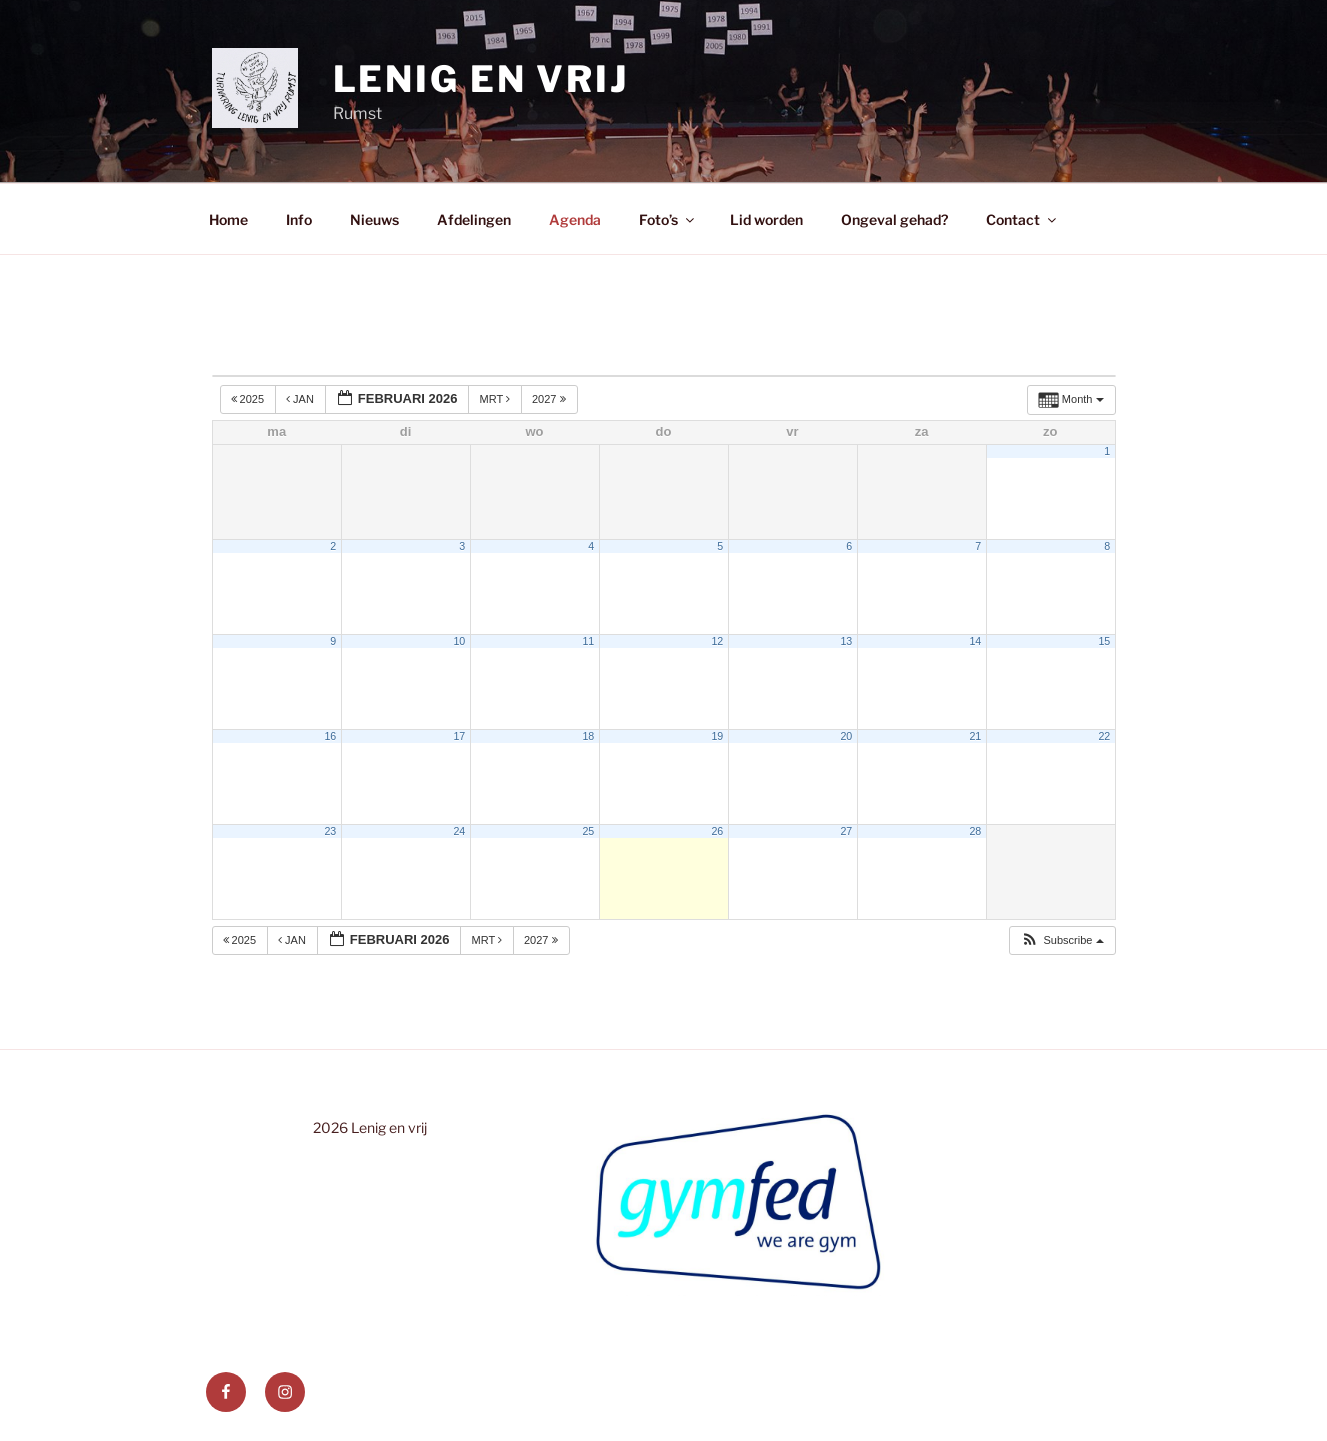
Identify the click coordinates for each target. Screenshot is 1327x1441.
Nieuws (374, 219)
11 (588, 641)
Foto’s (668, 219)
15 (1104, 641)
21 (975, 736)
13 (846, 641)
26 (717, 831)
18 (588, 736)
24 (459, 831)
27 (846, 831)
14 (975, 641)
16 (330, 736)
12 (717, 641)
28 (975, 831)
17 (459, 736)
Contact (1022, 219)
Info (299, 219)
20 (846, 736)
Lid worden (766, 219)
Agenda (575, 219)
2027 (550, 399)
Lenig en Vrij (481, 79)
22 (1104, 736)
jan (301, 399)
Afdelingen (474, 219)
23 (330, 831)
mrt (496, 399)
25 (588, 831)
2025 (249, 399)
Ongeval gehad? (894, 219)
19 (717, 736)
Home (228, 219)
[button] (1061, 940)
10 (459, 641)
